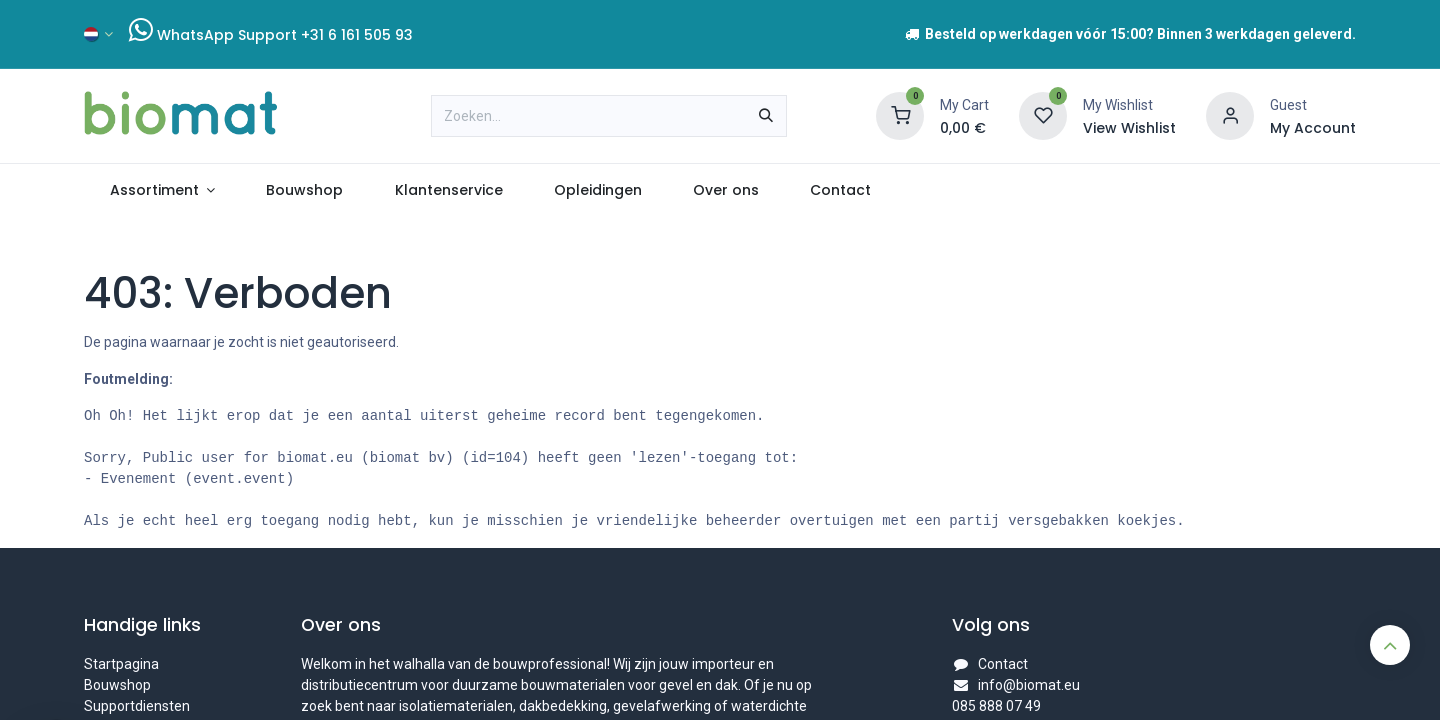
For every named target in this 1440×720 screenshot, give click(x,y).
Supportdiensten (137, 706)
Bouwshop (117, 685)
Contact (1003, 664)
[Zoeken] (766, 116)
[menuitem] (162, 190)
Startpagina (121, 664)
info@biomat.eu (1029, 685)
